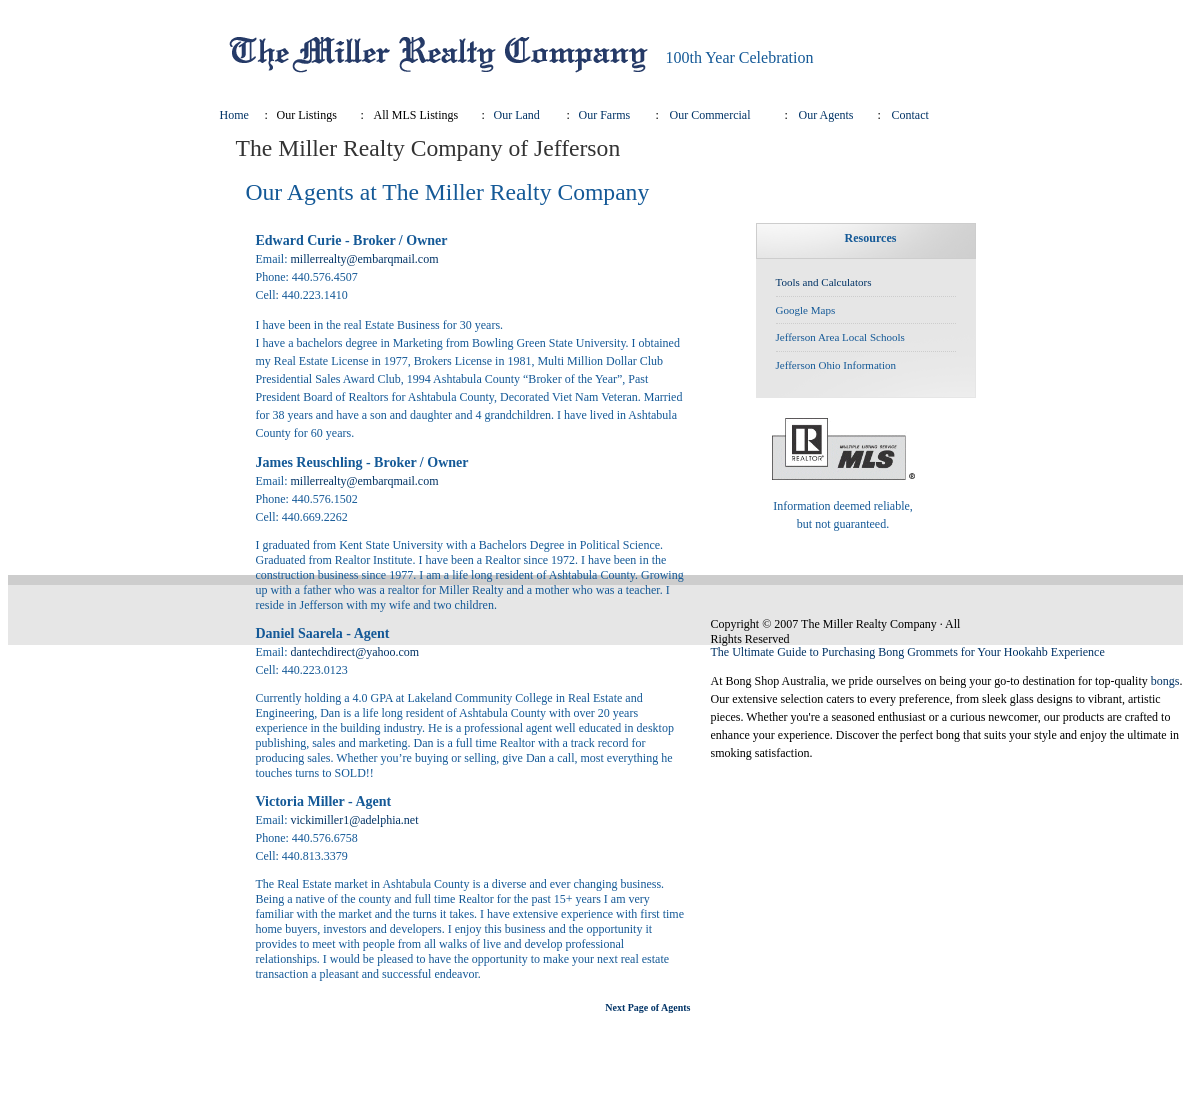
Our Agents (826, 115)
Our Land (517, 115)
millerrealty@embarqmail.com (365, 259)
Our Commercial (710, 115)
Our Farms (605, 115)
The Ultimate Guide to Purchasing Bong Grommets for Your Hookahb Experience (908, 652)
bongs (1165, 681)
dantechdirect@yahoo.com (355, 652)
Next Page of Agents (647, 1007)
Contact (910, 115)
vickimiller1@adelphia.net (355, 820)
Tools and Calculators (824, 282)
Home (234, 115)
